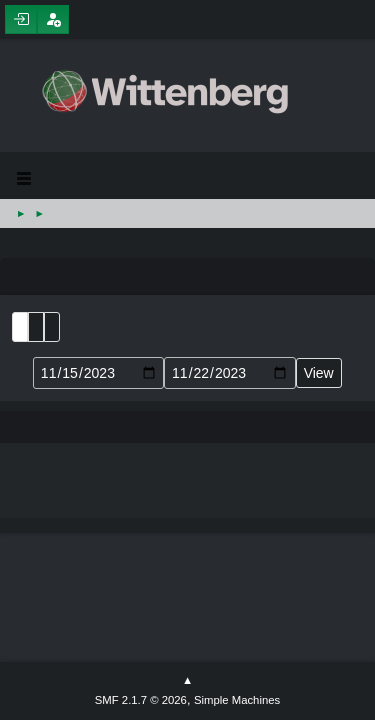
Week (52, 327)
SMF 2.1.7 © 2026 (141, 700)
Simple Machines (237, 700)
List (20, 327)
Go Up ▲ (187, 681)
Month (36, 327)
